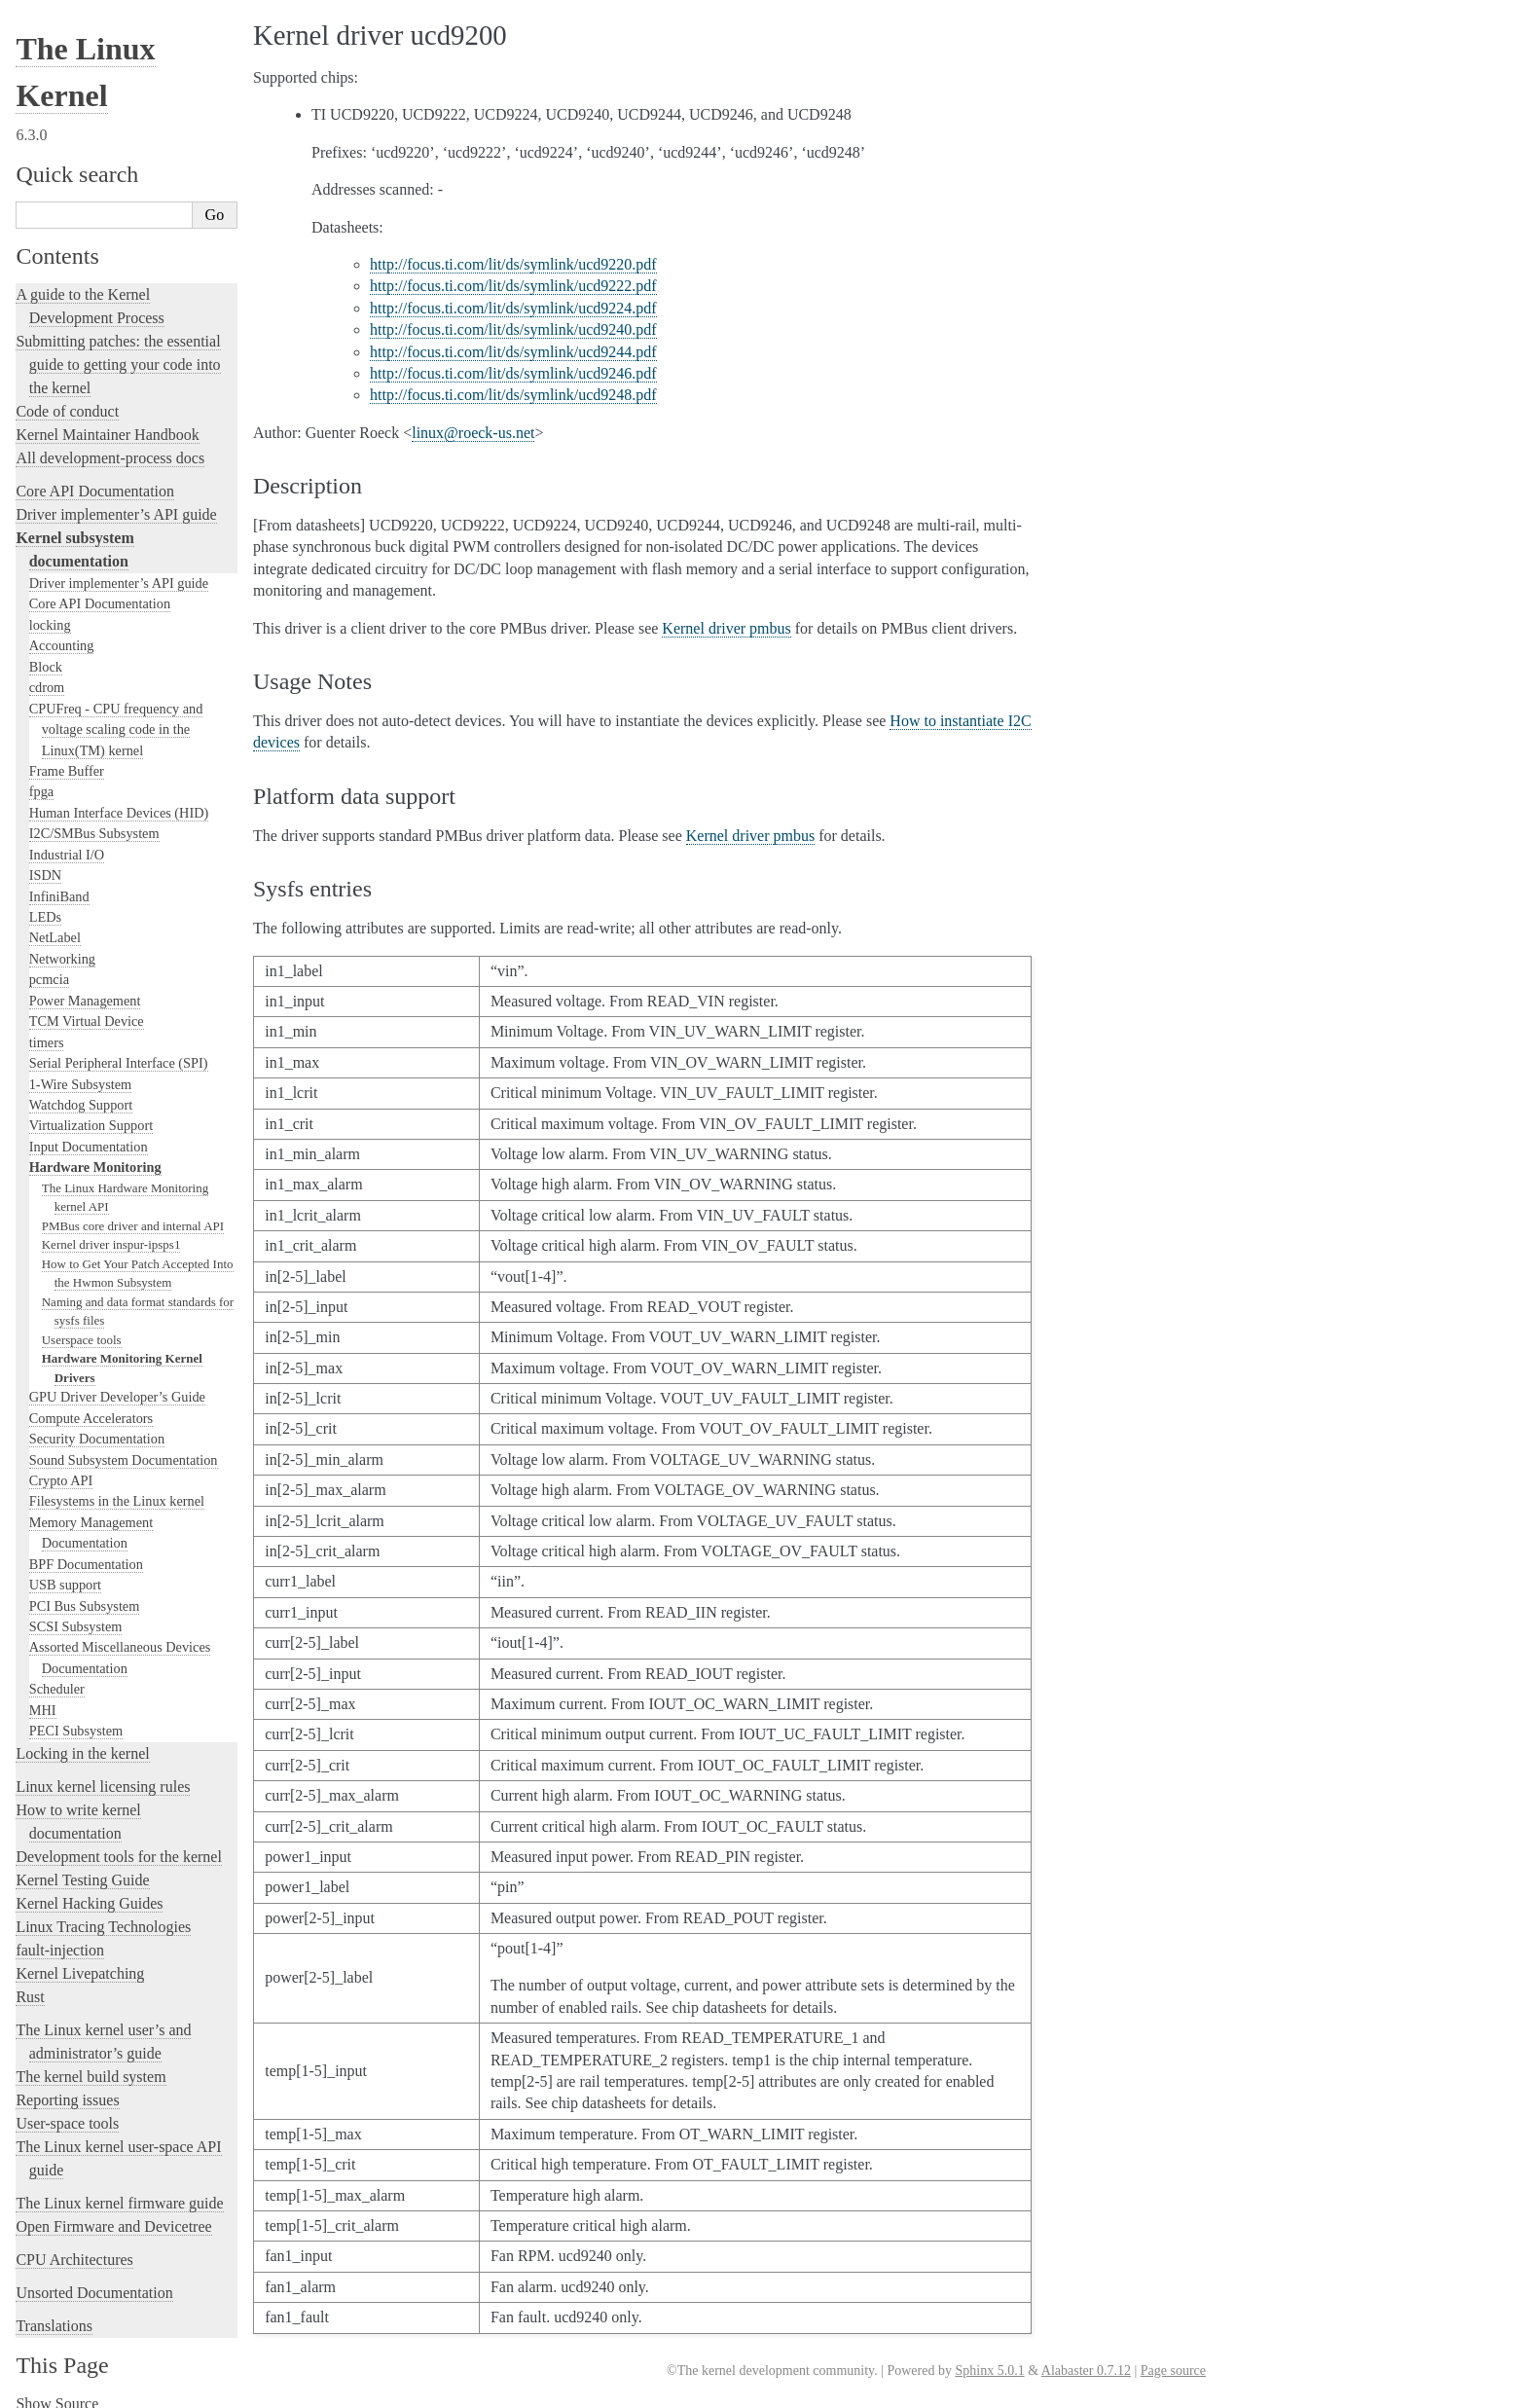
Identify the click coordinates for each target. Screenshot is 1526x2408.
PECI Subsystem (76, 1717)
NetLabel (55, 923)
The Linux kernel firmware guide (119, 2189)
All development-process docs (110, 444)
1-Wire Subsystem (80, 1070)
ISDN (45, 861)
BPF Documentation (86, 1550)
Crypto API (61, 1467)
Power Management (85, 987)
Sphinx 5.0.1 (989, 2370)
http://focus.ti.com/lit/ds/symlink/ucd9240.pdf (513, 329)
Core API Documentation (95, 477)
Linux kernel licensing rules (103, 1773)
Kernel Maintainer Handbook (107, 421)
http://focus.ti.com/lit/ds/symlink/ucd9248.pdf (513, 394)
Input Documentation (88, 1133)
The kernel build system (90, 2063)
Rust (30, 1983)
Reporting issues (67, 2086)
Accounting (61, 631)
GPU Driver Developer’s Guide (117, 1383)
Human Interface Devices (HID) (119, 799)
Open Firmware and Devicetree (113, 2213)
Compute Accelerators (91, 1404)
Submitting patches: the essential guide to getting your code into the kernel (118, 351)
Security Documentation (96, 1425)
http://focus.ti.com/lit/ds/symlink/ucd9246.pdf (513, 373)
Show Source (57, 2390)
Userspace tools (82, 1326)
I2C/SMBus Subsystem (94, 819)
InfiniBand (59, 883)
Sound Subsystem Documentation (123, 1446)
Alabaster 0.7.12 (1086, 2370)
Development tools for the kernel (119, 1843)
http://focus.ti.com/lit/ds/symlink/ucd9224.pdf (513, 308)
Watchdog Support (80, 1091)
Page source (1173, 2370)
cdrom (47, 673)
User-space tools (67, 2109)
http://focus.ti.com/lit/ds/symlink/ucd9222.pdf (513, 285)
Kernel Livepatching (80, 1960)
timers (46, 1029)
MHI (42, 1696)
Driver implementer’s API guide (116, 501)
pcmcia (49, 965)
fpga (41, 777)
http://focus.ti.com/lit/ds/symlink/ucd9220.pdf (513, 264)
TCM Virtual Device (86, 1007)
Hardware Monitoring (95, 1153)
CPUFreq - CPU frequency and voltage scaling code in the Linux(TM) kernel (116, 716)
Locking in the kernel (82, 1740)
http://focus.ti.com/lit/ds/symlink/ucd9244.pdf (513, 352)
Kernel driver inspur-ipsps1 (111, 1230)
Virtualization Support (91, 1111)
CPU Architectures (74, 2246)
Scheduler (57, 1675)
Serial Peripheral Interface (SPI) (118, 1049)
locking (50, 611)
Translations (54, 2312)
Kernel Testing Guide (82, 1866)
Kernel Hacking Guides (89, 1889)
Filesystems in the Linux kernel (116, 1487)
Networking (62, 945)
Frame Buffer (66, 757)
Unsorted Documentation (94, 2279)
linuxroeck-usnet (473, 432)
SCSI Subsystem (76, 1613)
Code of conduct (67, 397)
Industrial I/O (66, 841)
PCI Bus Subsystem (84, 1592)
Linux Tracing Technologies (103, 1913)
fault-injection (60, 1936)
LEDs (45, 903)
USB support (65, 1571)
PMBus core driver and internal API (133, 1212)
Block (45, 653)
